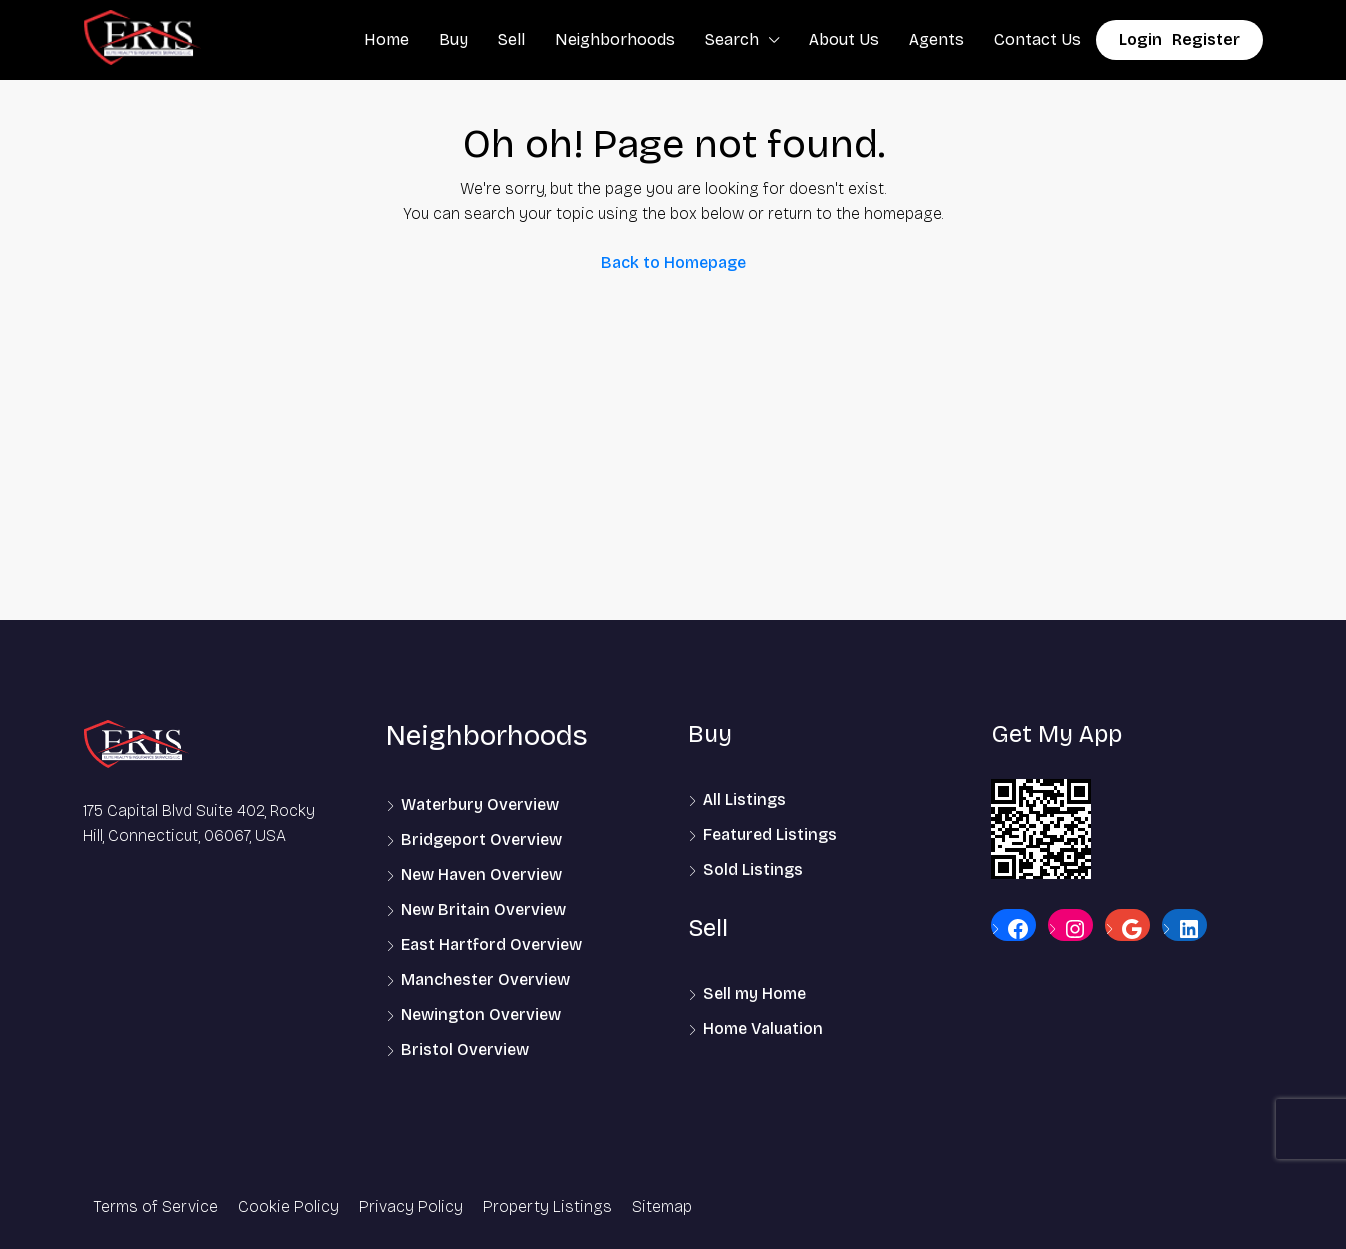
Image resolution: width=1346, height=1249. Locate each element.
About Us (844, 39)
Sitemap (662, 1206)
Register (1206, 39)
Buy (453, 39)
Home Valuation (763, 1028)
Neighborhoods (615, 39)
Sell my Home (754, 993)
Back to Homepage (673, 262)
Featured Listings (770, 834)
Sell (511, 39)
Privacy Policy (411, 1206)
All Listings (744, 799)
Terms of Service (155, 1206)
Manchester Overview (485, 979)
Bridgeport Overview (481, 839)
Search (732, 39)
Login (1140, 39)
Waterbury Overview (480, 804)
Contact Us (1037, 39)
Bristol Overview (465, 1049)
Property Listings (547, 1206)
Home (386, 39)
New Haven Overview (481, 874)
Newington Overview (481, 1014)
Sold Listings (753, 869)
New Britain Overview (483, 909)
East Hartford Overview (491, 944)
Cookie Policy (288, 1206)
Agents (936, 39)
